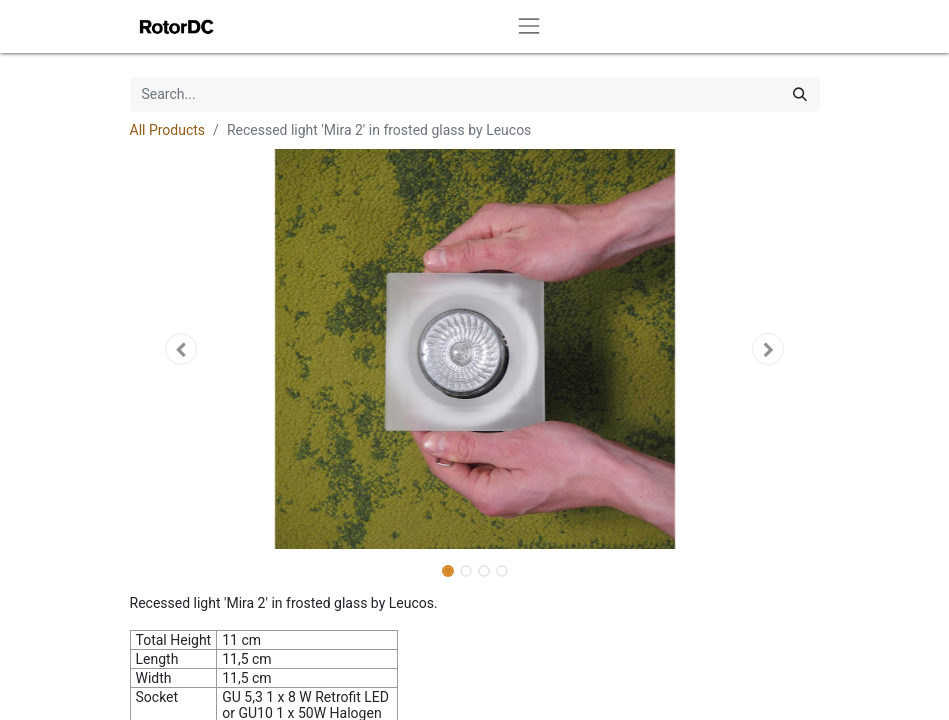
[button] (182, 349)
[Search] (800, 94)
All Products (168, 130)
